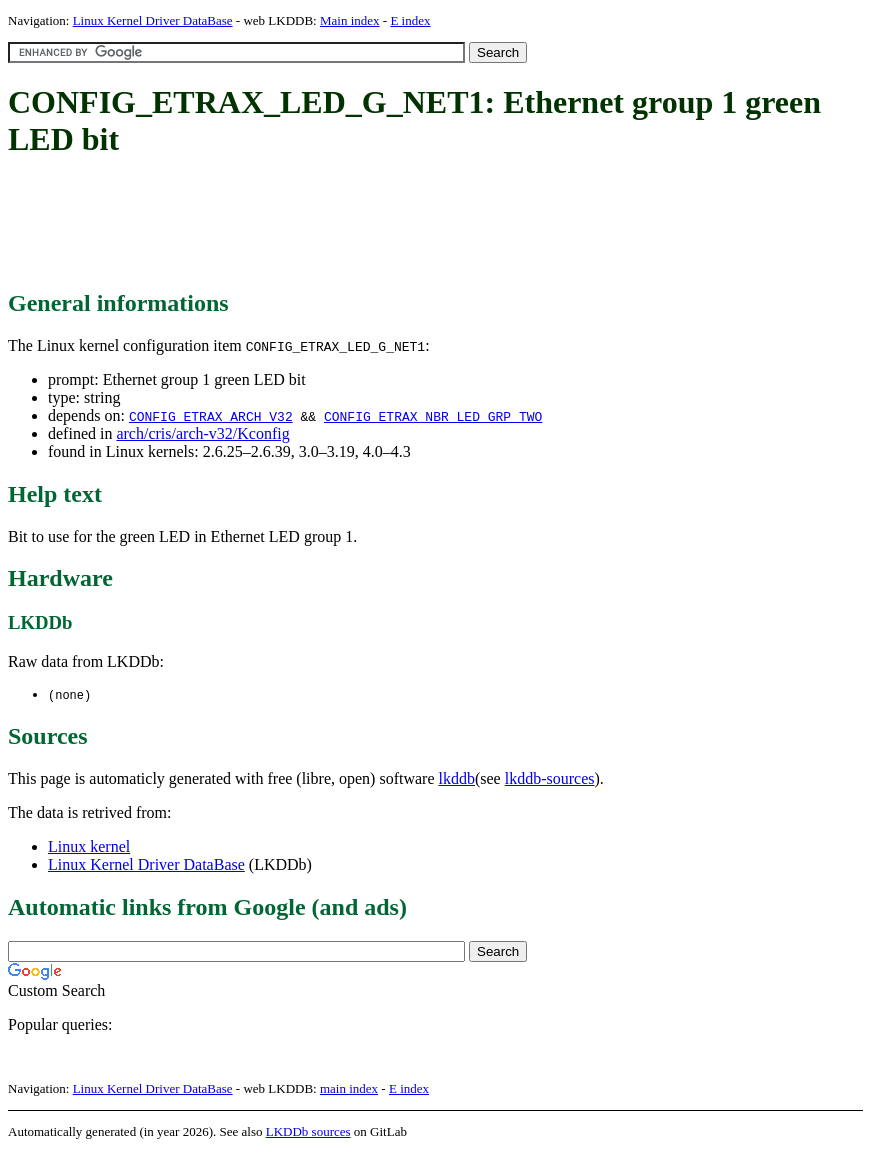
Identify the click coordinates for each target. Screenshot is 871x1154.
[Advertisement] (372, 225)
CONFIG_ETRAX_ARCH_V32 (211, 416)
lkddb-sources (550, 779)
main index (349, 1089)
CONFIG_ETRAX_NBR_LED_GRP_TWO (433, 416)
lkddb (457, 779)
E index (410, 20)
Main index (350, 20)
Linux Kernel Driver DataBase (153, 20)
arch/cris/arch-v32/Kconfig (202, 433)
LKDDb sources (308, 1132)
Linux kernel (89, 847)
